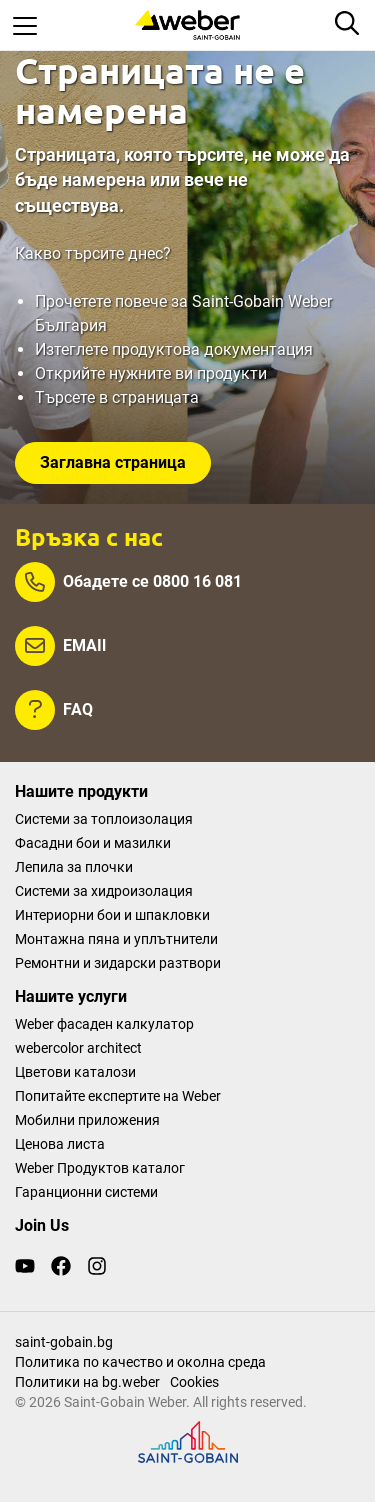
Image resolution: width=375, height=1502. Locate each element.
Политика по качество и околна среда (140, 1362)
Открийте (72, 373)
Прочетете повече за (113, 301)
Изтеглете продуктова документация (174, 349)
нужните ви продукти (188, 373)
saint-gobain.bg (64, 1342)
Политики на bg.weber (87, 1382)
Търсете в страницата (117, 397)
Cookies (194, 1382)
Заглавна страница (113, 462)
